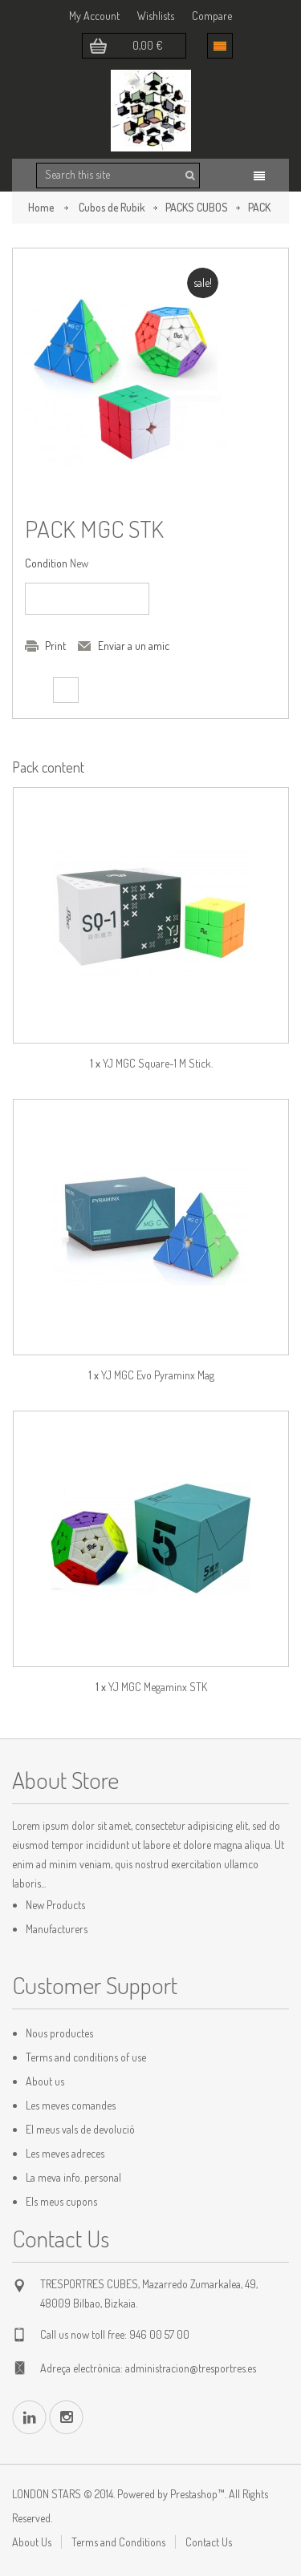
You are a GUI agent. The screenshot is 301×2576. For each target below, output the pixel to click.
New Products (55, 1905)
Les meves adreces (65, 2153)
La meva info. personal (73, 2177)
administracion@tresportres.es (190, 2368)
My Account (94, 15)
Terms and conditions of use (86, 2057)
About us (45, 2081)
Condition (46, 563)
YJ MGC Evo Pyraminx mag (157, 1375)
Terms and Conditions (118, 2542)
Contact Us (208, 2542)
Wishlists (155, 15)
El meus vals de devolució (80, 2129)
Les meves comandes (71, 2105)
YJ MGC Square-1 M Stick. (158, 1063)
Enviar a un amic (133, 645)
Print (55, 645)
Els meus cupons (61, 2201)
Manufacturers (56, 1929)
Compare (212, 15)
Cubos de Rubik (112, 207)
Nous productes (59, 2033)
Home (41, 207)
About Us (31, 2542)
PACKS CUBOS (196, 207)
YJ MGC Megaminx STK (157, 1687)
